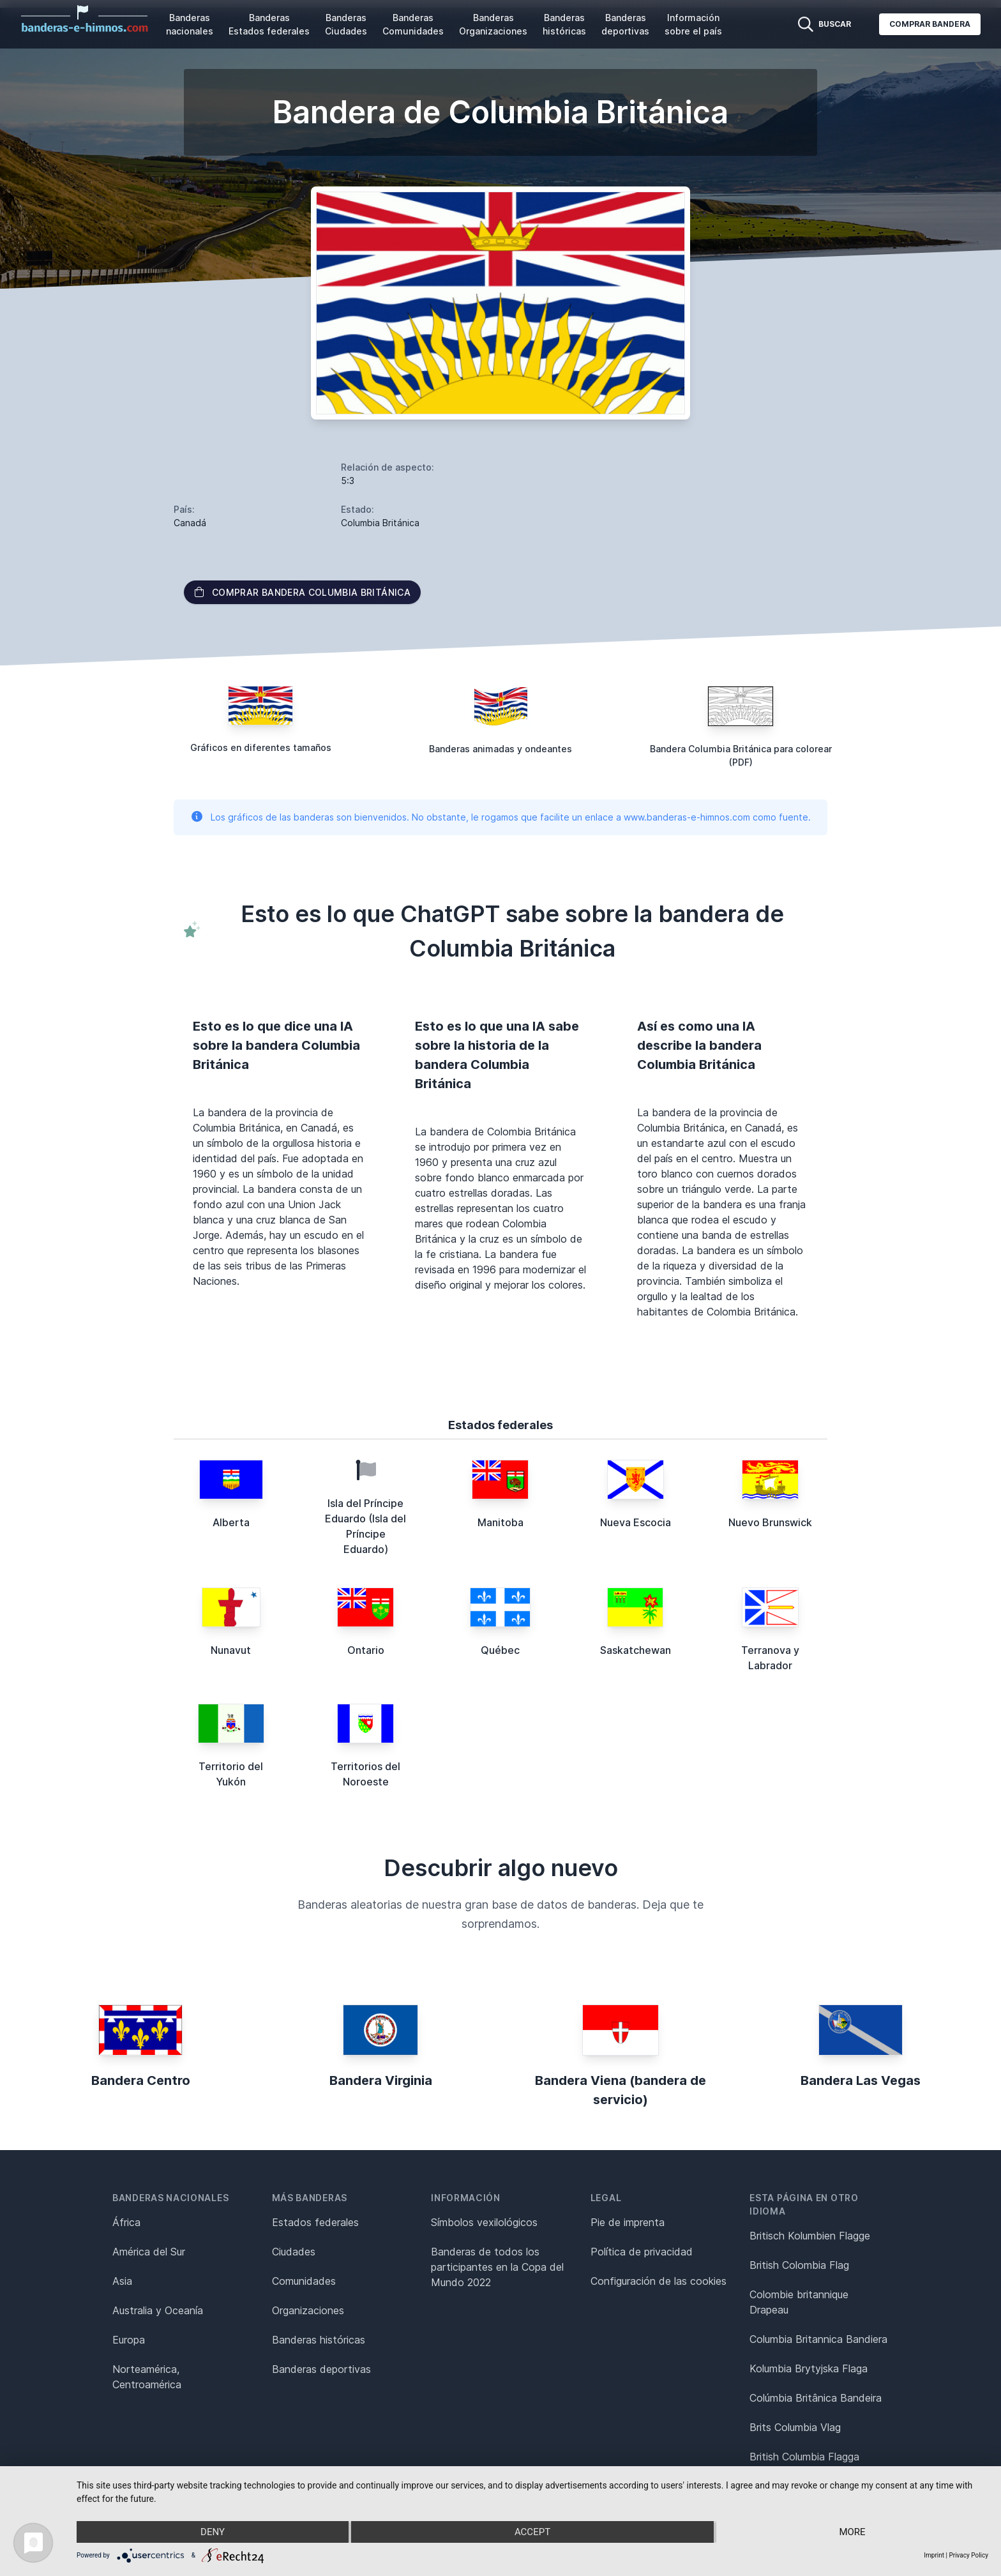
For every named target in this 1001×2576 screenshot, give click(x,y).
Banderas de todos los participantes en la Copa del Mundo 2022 (497, 2267)
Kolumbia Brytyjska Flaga (808, 2368)
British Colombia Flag (799, 2265)
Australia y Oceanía (157, 2310)
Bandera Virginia (380, 2080)
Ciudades (293, 2251)
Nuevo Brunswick (770, 1522)
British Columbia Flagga (804, 2456)
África (126, 2222)
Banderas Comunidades (413, 24)
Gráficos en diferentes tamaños (260, 747)
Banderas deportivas (625, 24)
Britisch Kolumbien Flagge (809, 2235)
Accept (532, 2532)
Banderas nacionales (189, 24)
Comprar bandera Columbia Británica (302, 592)
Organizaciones (308, 2310)
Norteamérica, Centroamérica (146, 2377)
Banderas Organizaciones (493, 24)
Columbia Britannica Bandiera (818, 2339)
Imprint (934, 2555)
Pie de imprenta (628, 2222)
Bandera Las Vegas (861, 2080)
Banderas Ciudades (346, 24)
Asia (122, 2281)
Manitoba (500, 1522)
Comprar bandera (929, 24)
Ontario (365, 1650)
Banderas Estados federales (269, 24)
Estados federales (315, 2222)
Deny (212, 2532)
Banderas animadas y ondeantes (500, 748)
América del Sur (148, 2251)
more (852, 2532)
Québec (500, 1650)
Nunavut (231, 1650)
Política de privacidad (642, 2251)
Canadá (190, 522)
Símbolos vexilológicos (484, 2222)
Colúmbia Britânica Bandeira (815, 2397)
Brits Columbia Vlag (795, 2427)
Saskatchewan (635, 1650)
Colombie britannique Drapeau (798, 2302)
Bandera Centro (140, 2080)
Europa (128, 2339)
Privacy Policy (968, 2555)
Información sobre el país (693, 24)
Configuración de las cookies (658, 2281)
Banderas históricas (564, 24)
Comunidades (304, 2281)
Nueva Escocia (635, 1522)
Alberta (231, 1522)
